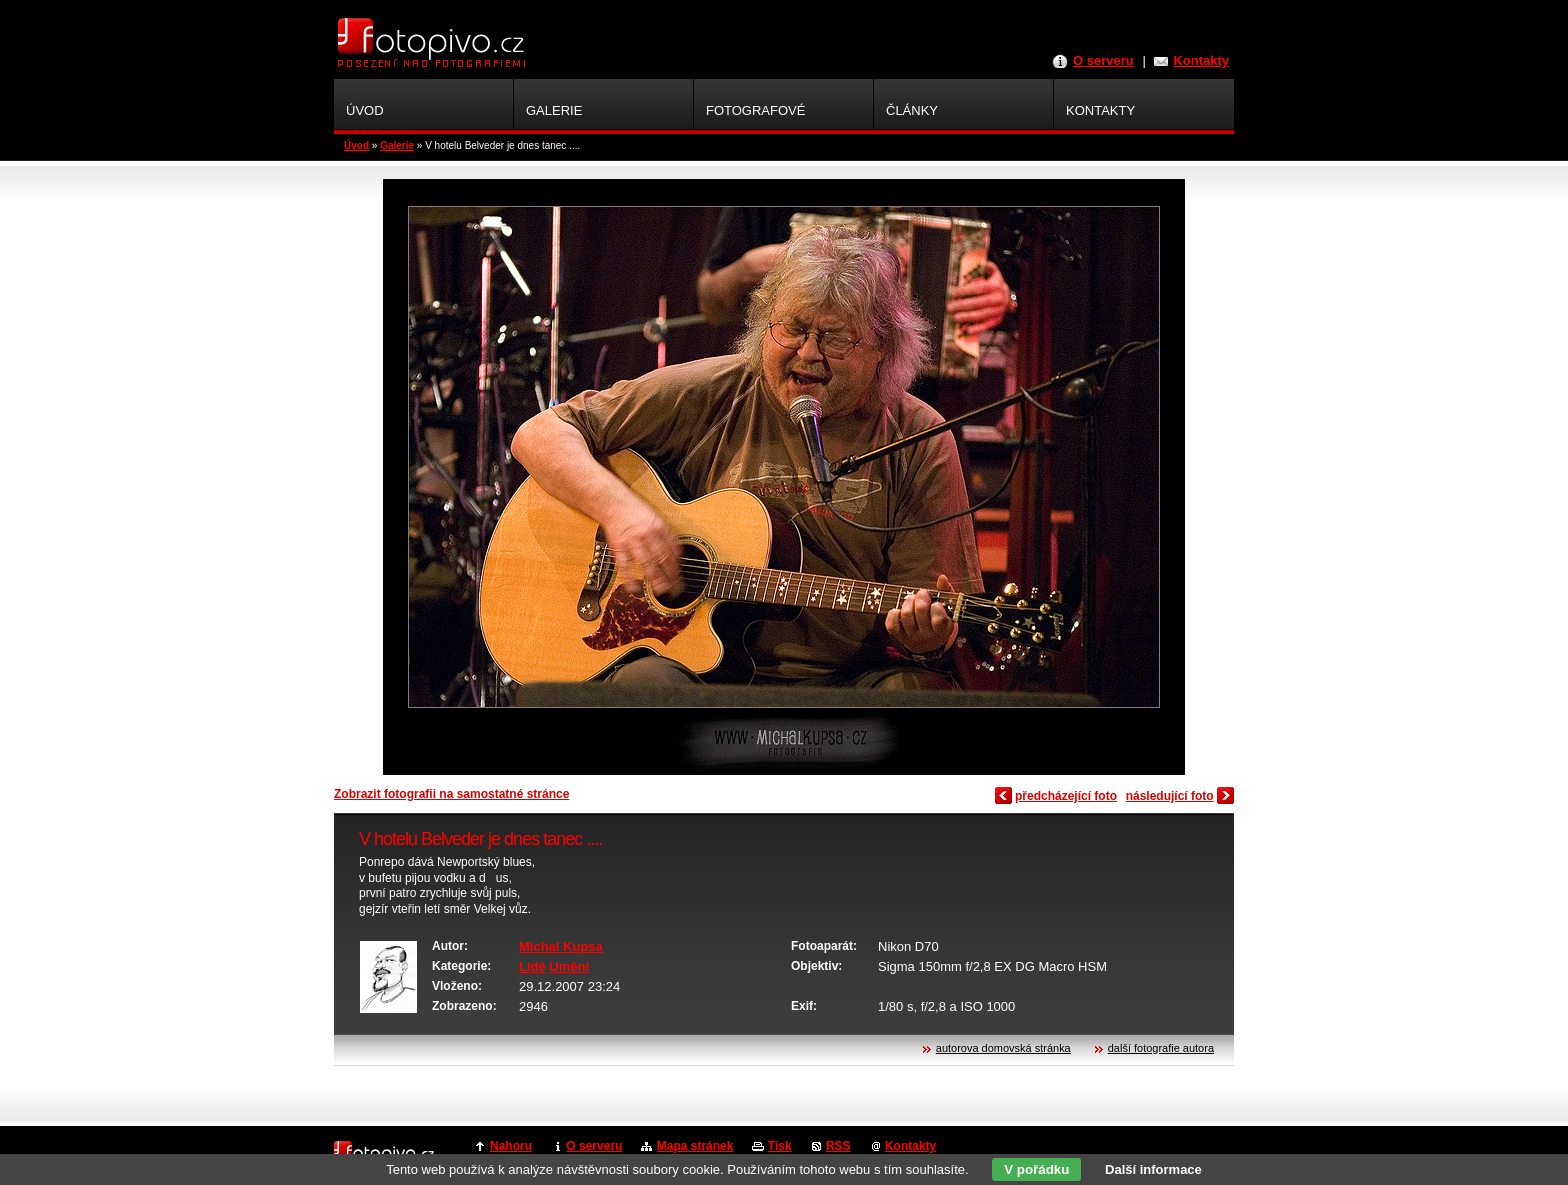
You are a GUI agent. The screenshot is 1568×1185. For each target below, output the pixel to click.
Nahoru (511, 1146)
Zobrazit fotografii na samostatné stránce (451, 794)
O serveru (1103, 60)
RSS (838, 1146)
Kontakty (1201, 60)
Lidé (532, 966)
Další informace (1153, 1169)
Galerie (397, 145)
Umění (569, 966)
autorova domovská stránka (1003, 1048)
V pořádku (1036, 1169)
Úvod (356, 145)
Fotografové (755, 110)
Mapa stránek (695, 1146)
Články (912, 110)
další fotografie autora (1161, 1048)
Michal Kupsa (561, 946)
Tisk (780, 1146)
